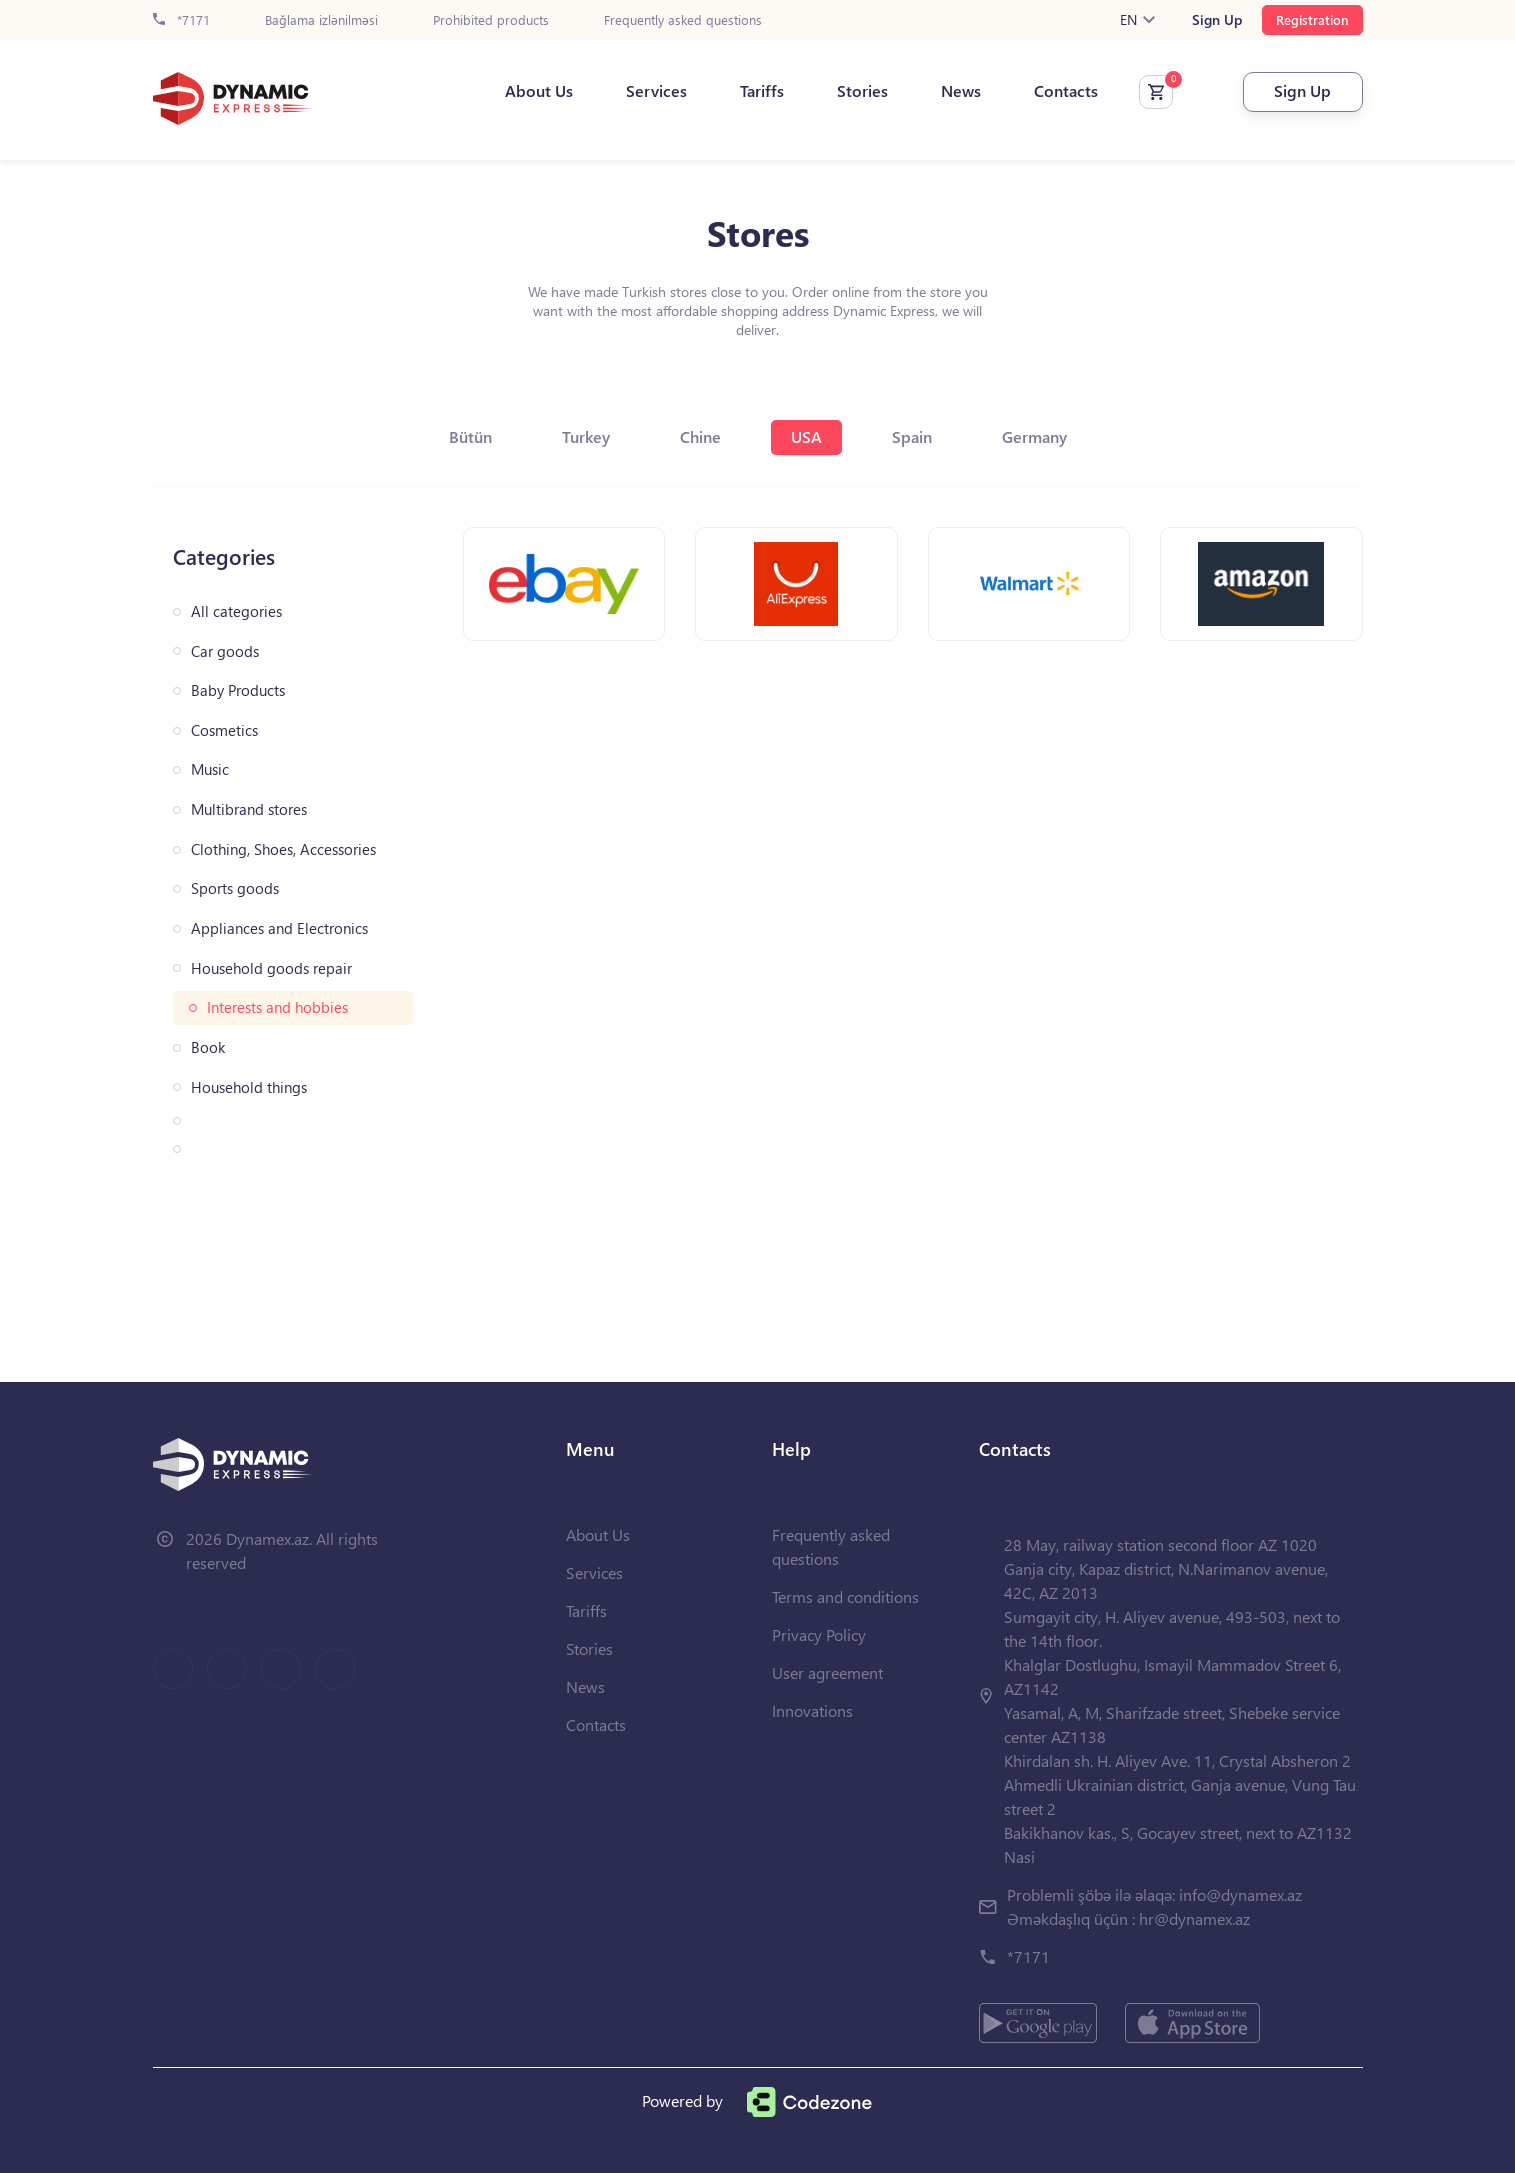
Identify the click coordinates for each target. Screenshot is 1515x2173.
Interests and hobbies (277, 1007)
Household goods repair (271, 968)
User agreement (827, 1672)
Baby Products (238, 690)
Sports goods (235, 888)
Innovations (812, 1710)
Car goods (225, 651)
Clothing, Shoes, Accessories (283, 849)
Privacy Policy (819, 1634)
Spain (912, 436)
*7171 (181, 20)
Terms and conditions (845, 1596)
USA (806, 436)
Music (210, 769)
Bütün (470, 436)
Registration (1312, 19)
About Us (539, 91)
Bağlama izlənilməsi (321, 20)
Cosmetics (224, 730)
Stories (862, 91)
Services (656, 91)
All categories (236, 611)
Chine (700, 436)
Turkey (586, 436)
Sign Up (1217, 20)
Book (208, 1047)
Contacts (1066, 91)
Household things (249, 1087)
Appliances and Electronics (279, 928)
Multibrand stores (249, 809)
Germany (1034, 436)
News (961, 91)
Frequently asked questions (683, 20)
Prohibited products (491, 20)
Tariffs (762, 91)
